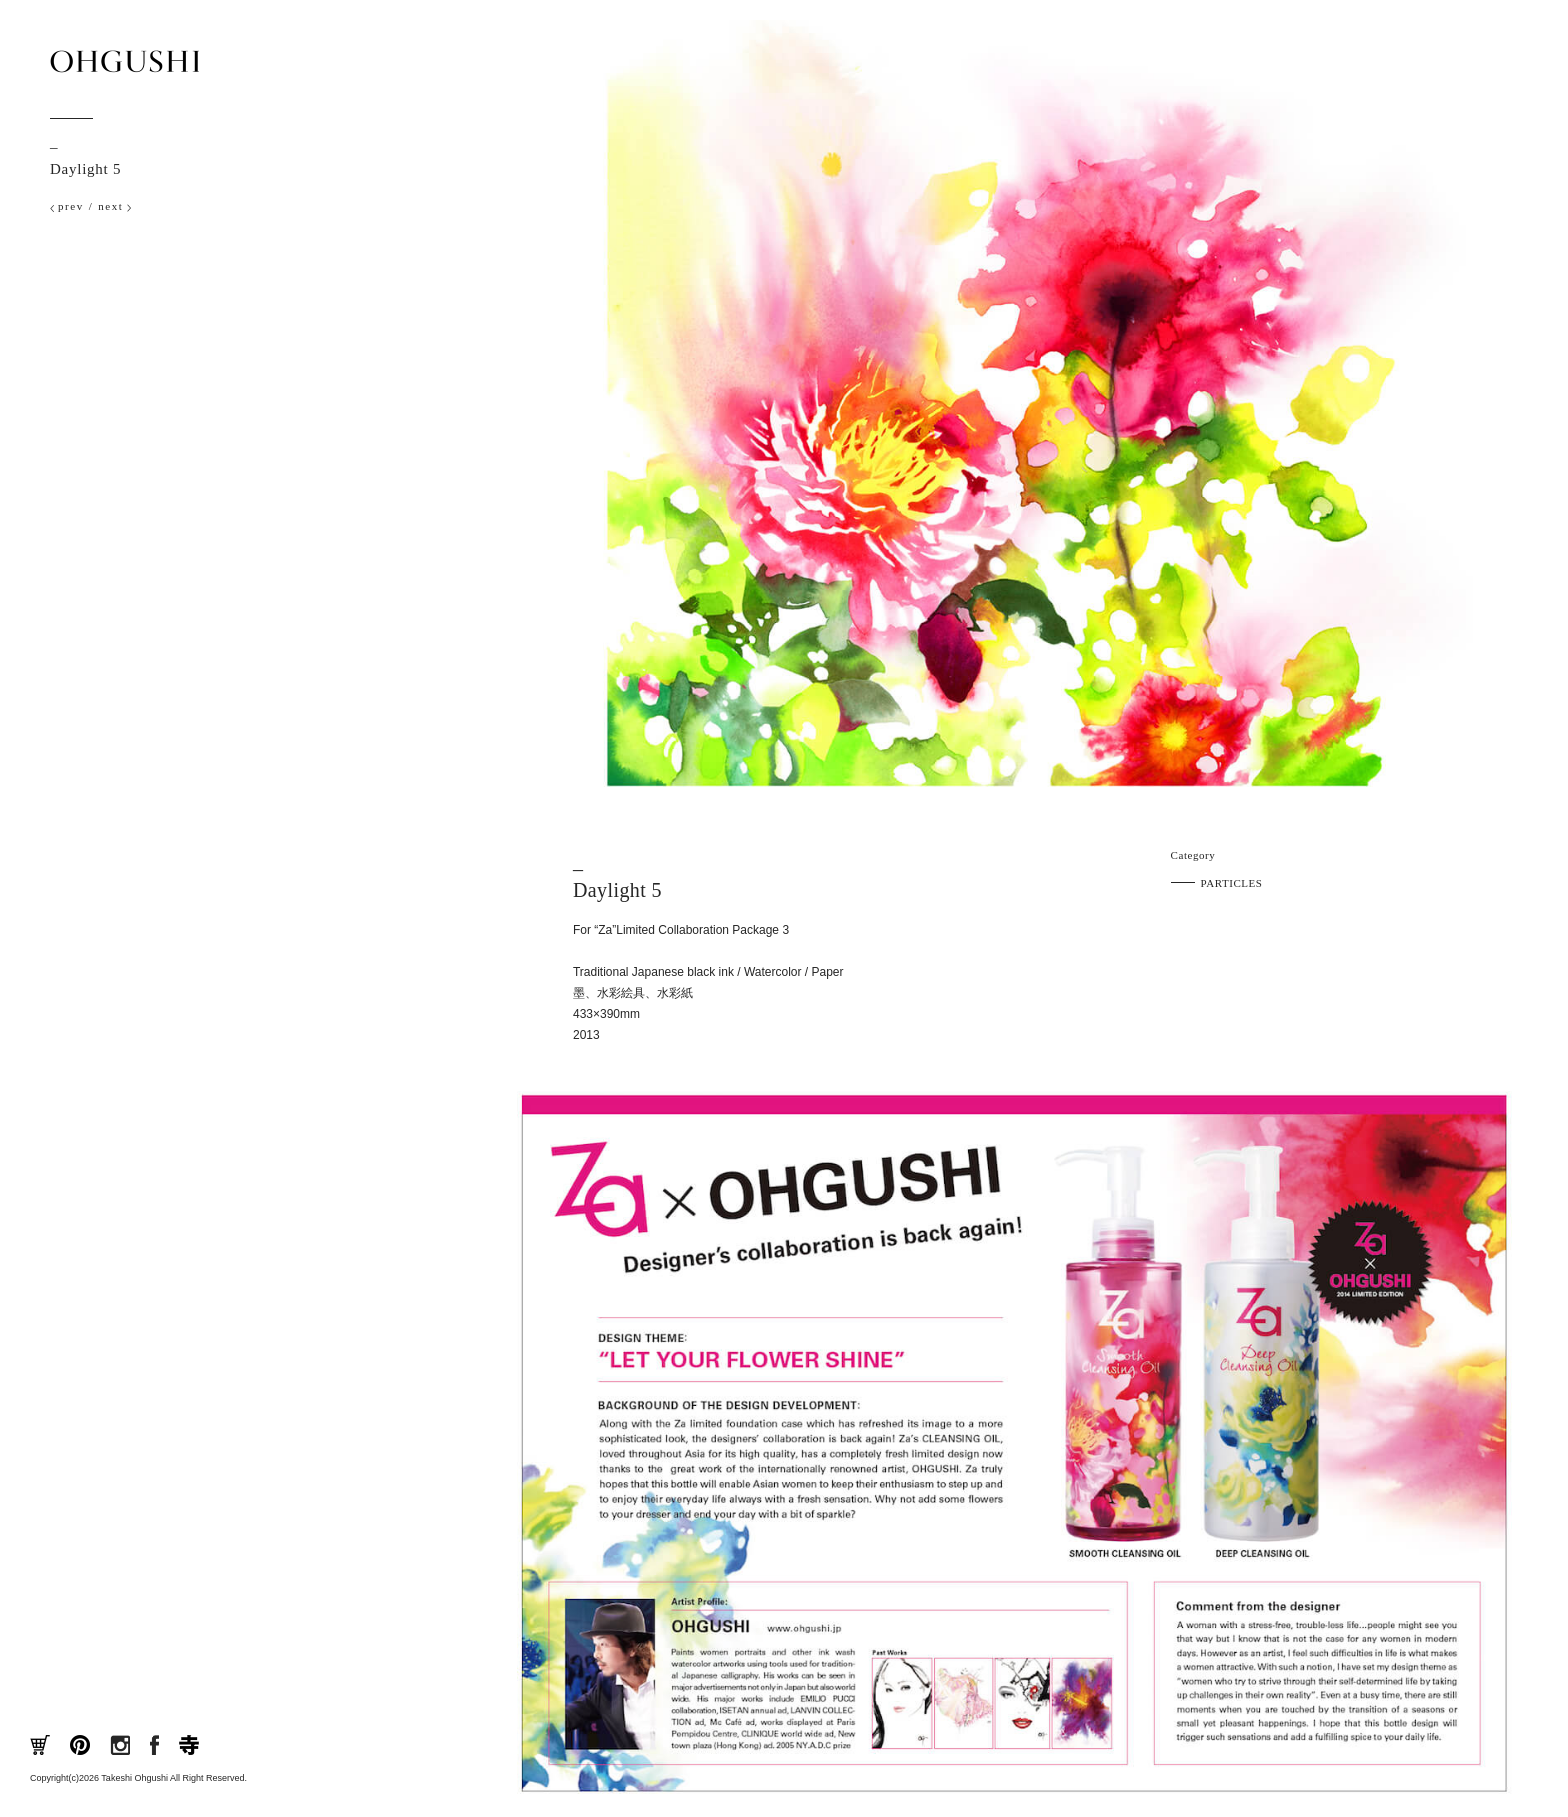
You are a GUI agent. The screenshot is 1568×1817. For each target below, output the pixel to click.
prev (71, 206)
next (110, 206)
